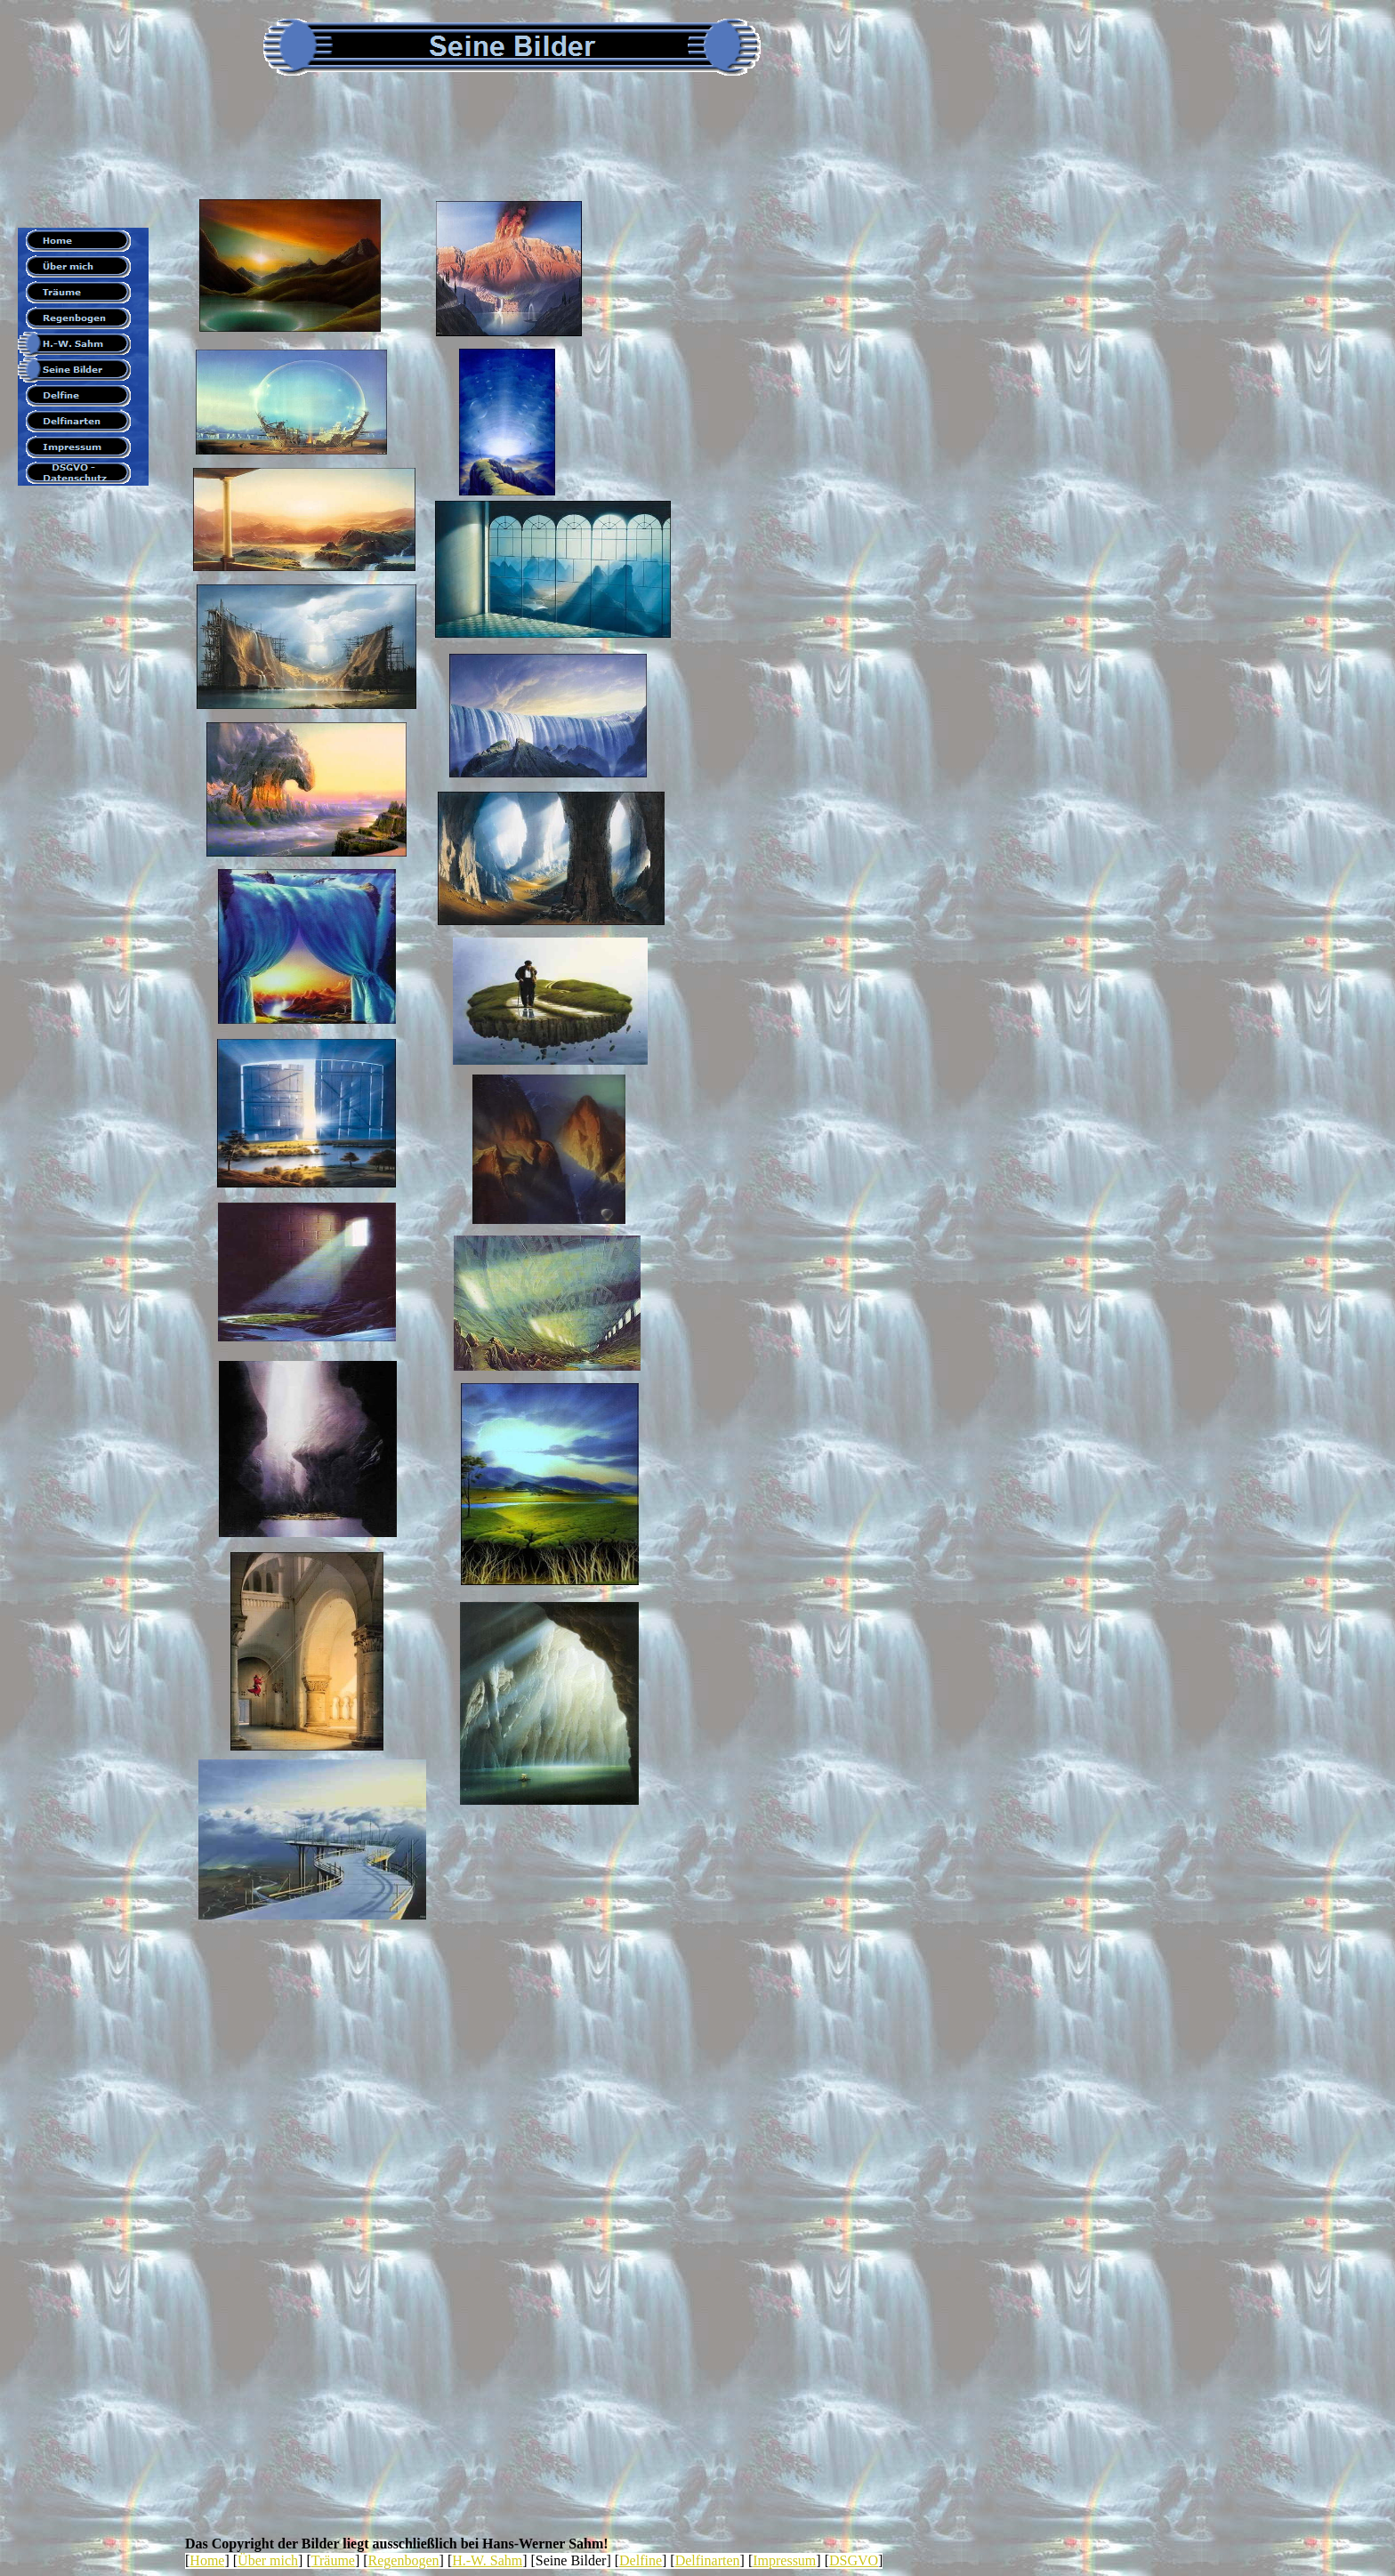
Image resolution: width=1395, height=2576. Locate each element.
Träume (333, 2560)
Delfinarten (707, 2560)
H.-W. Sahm (487, 2560)
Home (206, 2560)
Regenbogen (403, 2560)
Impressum (784, 2560)
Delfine (640, 2560)
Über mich (268, 2560)
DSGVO (853, 2560)
